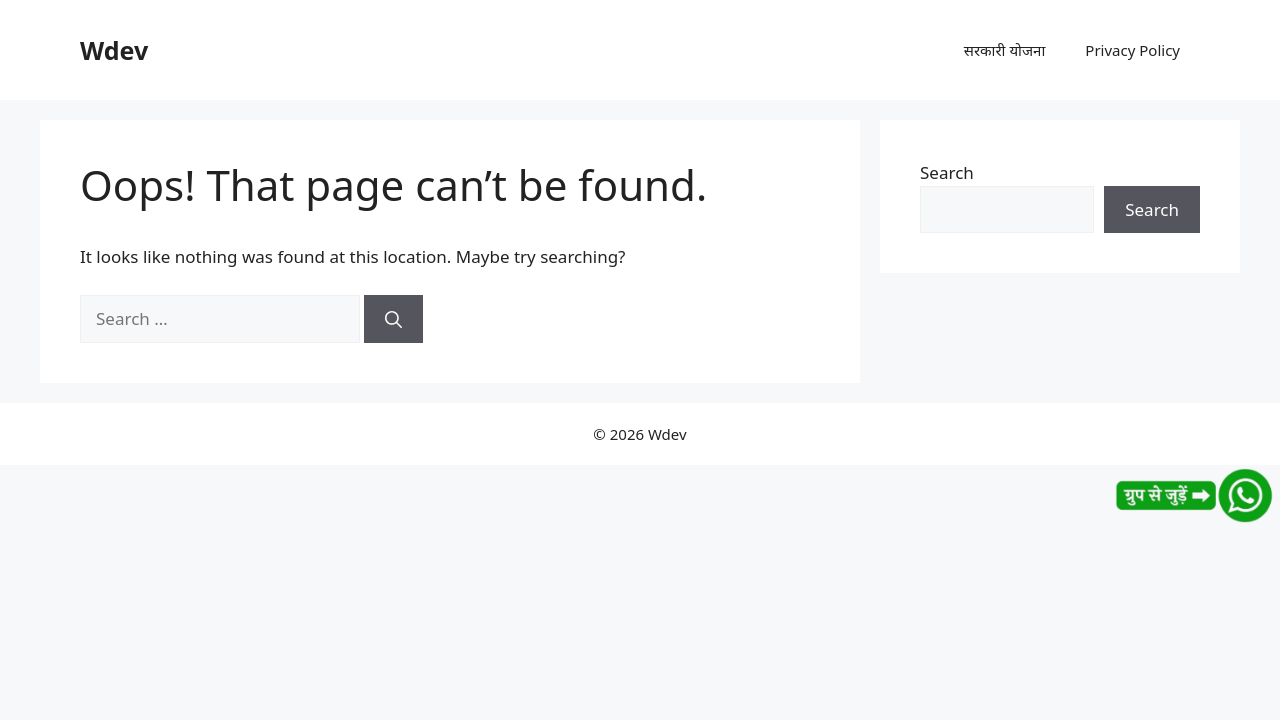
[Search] (393, 319)
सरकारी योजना (1005, 50)
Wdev (114, 50)
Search (947, 172)
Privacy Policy (1132, 50)
